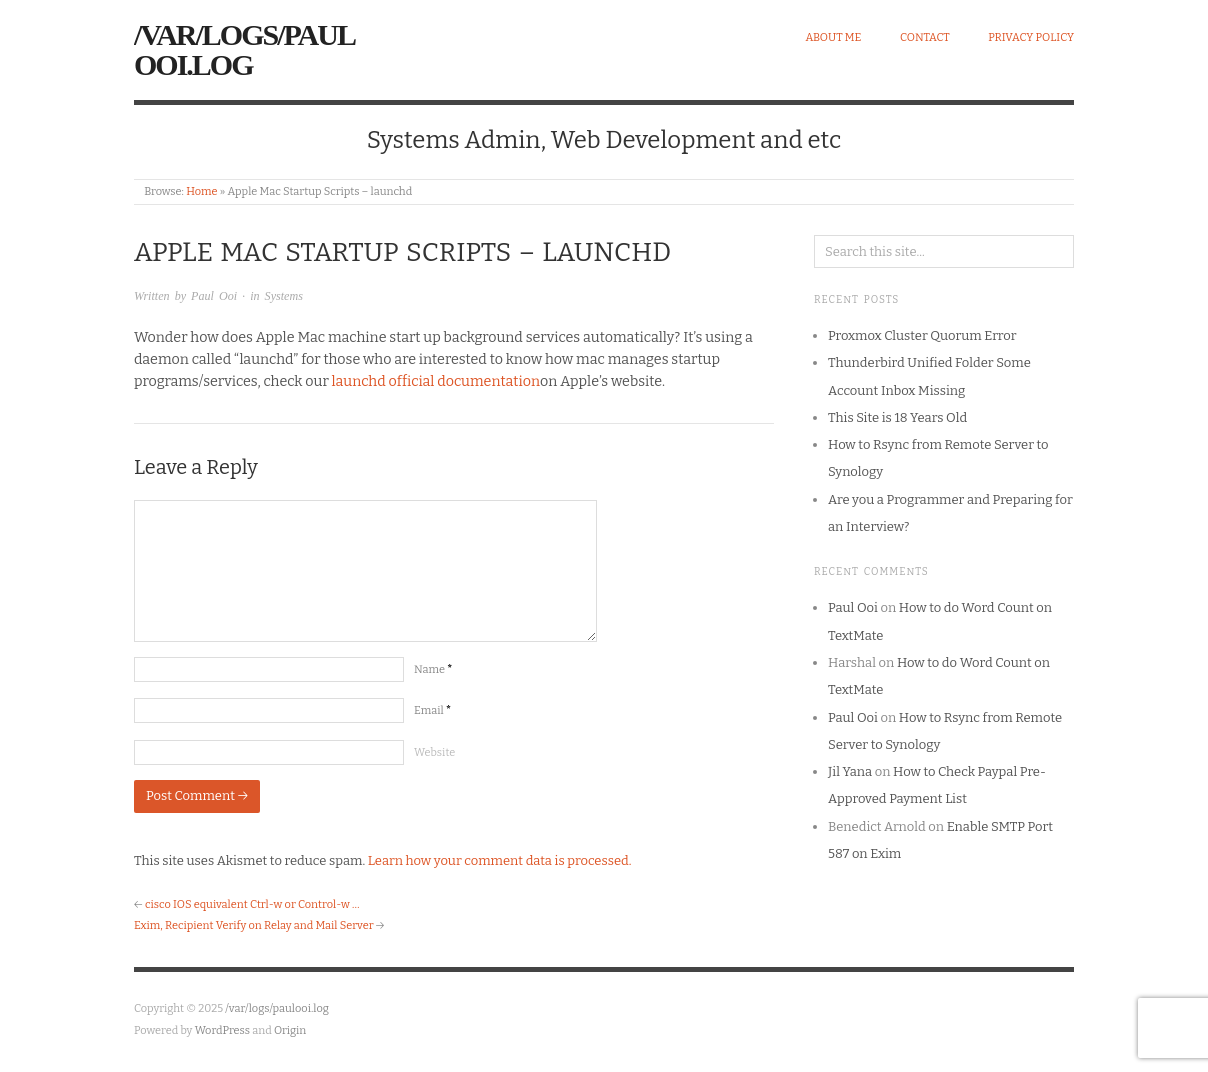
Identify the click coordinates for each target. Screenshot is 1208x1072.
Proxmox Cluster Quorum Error (922, 335)
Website (434, 752)
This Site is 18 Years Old (897, 417)
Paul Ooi (214, 296)
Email (432, 710)
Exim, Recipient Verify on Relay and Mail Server (254, 925)
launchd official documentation (436, 381)
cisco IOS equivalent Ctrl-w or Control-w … (252, 904)
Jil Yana (850, 771)
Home (201, 191)
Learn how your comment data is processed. (500, 860)
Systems (284, 296)
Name (433, 669)
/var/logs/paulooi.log (244, 49)
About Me (833, 37)
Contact (925, 37)
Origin (290, 1030)
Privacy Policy (1031, 37)
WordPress (223, 1030)
